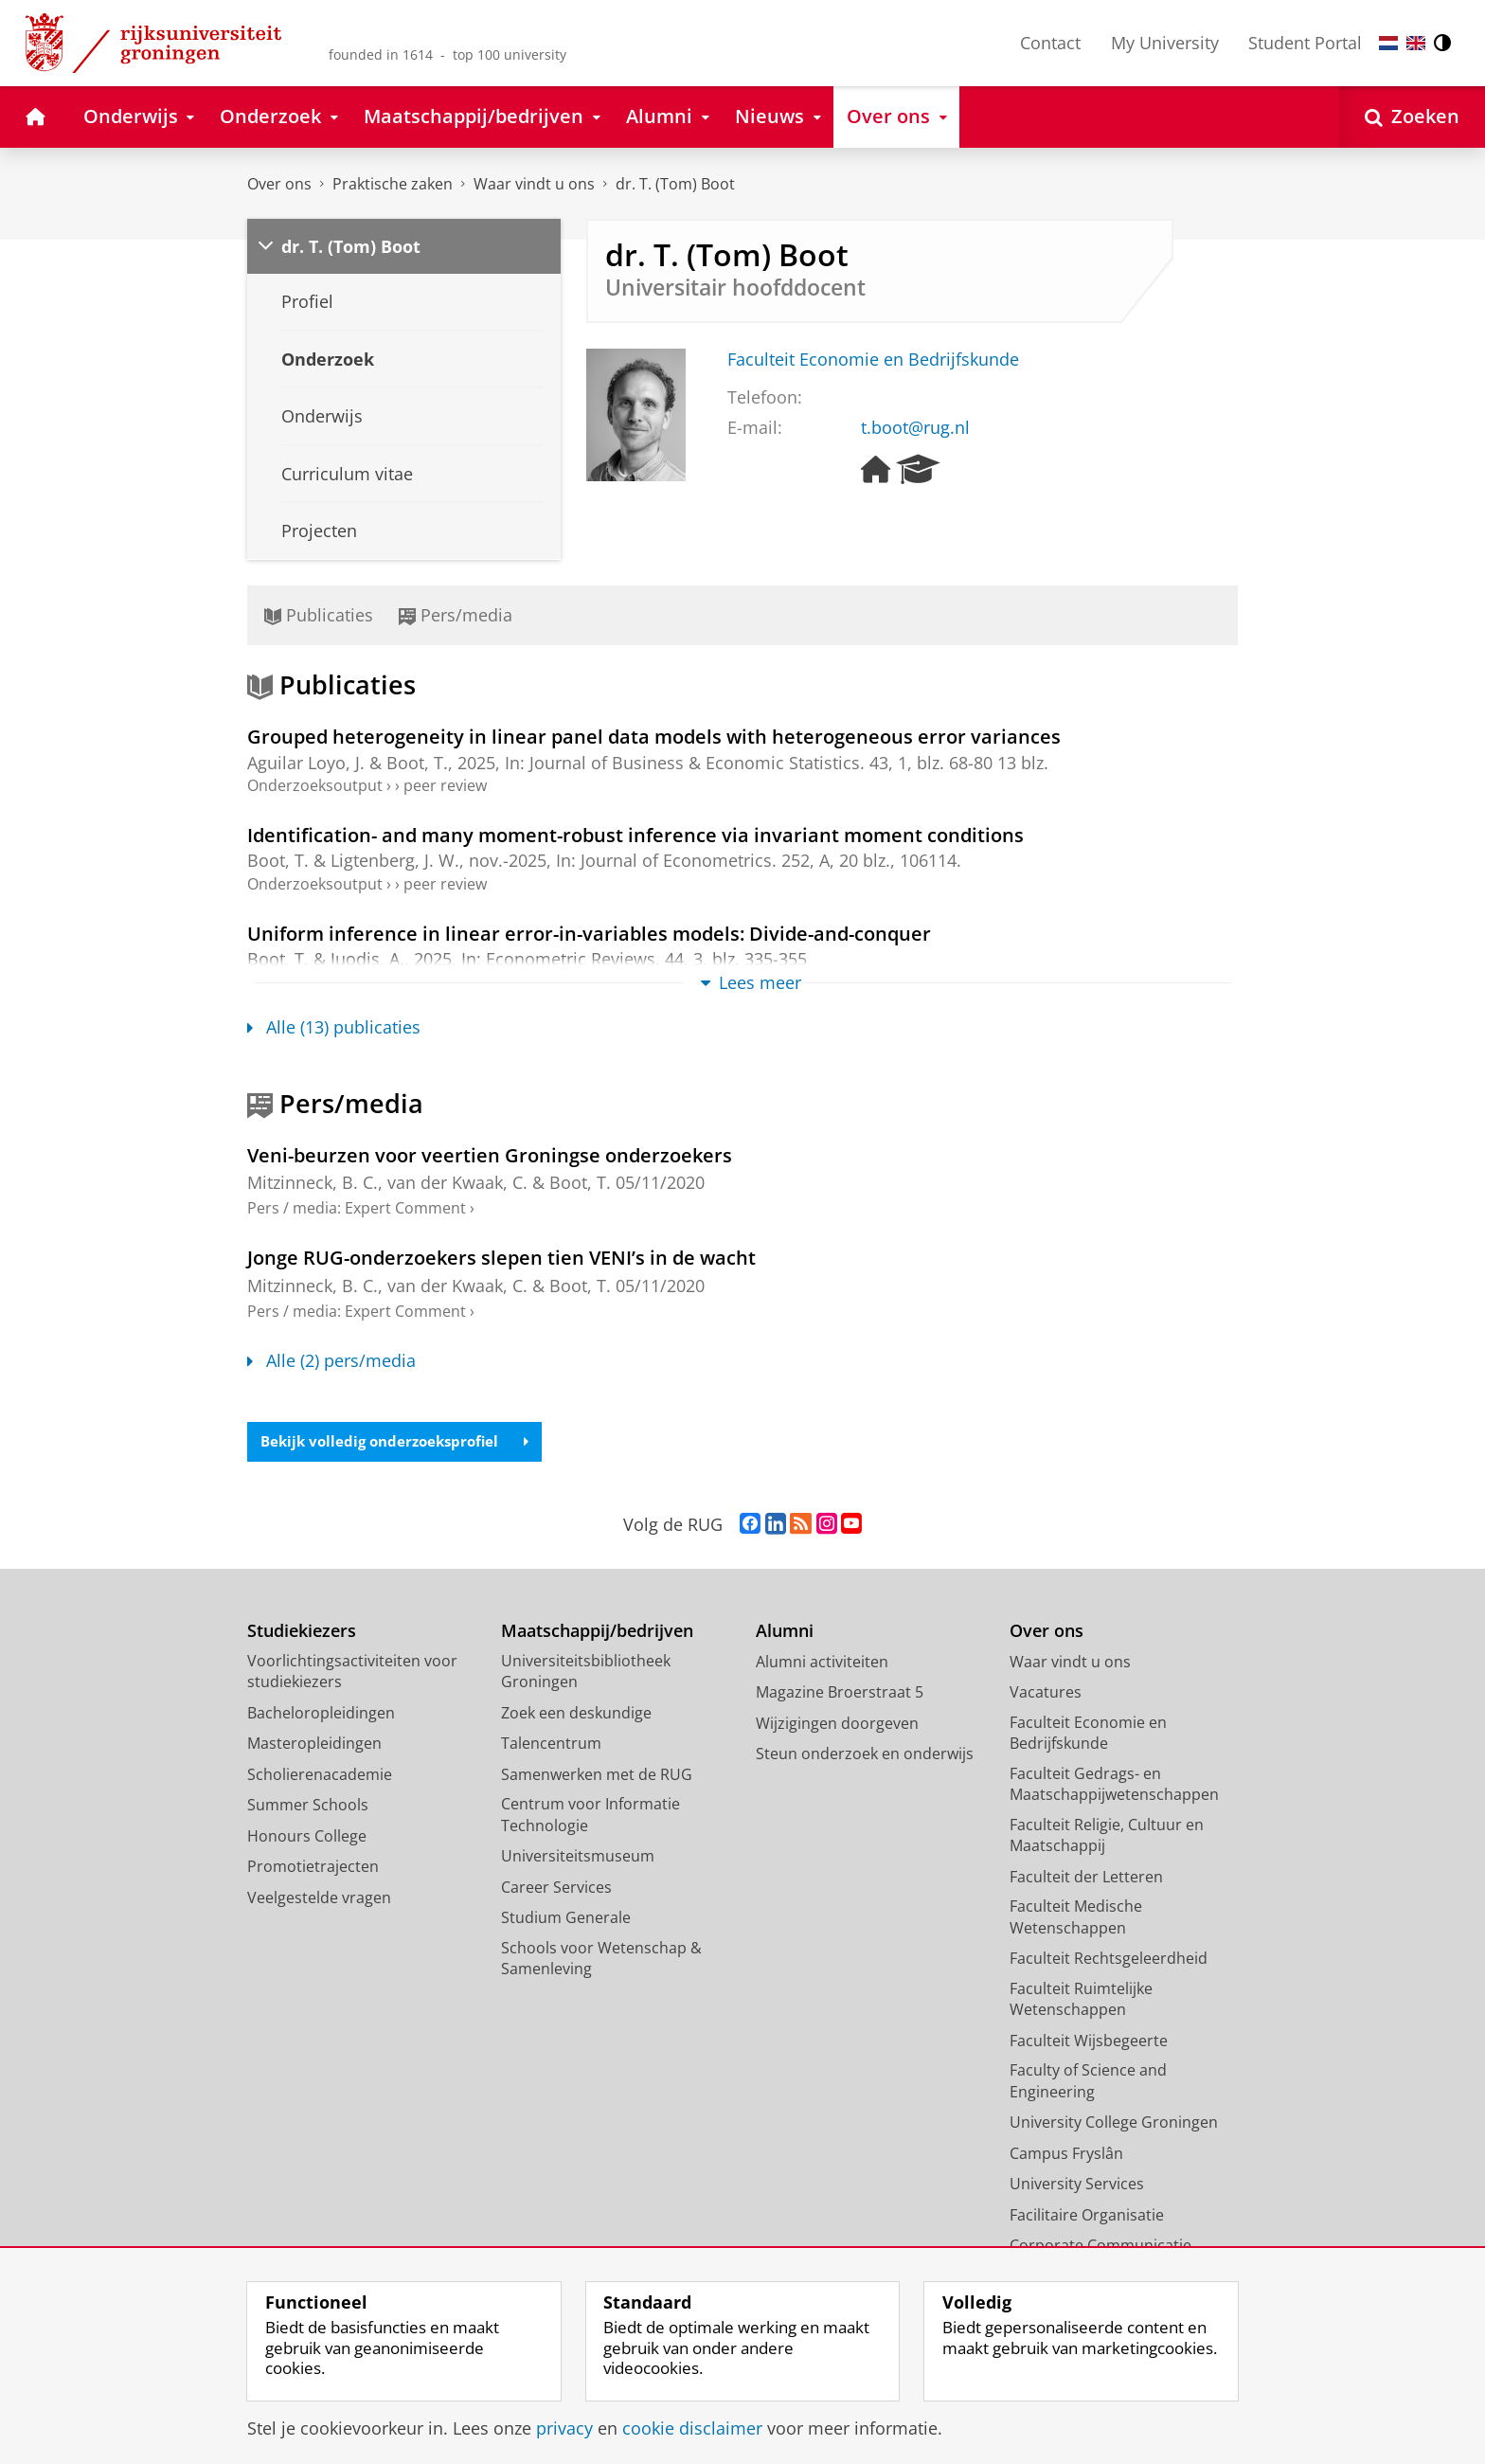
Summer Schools (307, 1806)
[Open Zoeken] (1412, 117)
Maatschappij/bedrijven (597, 1633)
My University (1165, 42)
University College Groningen (1114, 2123)
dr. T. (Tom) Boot (675, 183)
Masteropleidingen (314, 1745)
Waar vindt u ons (534, 183)
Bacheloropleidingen (321, 1714)
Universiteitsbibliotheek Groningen (586, 1673)
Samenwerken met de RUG (596, 1776)
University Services (1077, 2185)
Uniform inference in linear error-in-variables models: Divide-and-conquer (589, 933)
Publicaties (318, 614)
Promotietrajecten (313, 1868)
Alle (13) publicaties (333, 1027)
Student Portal (1305, 42)
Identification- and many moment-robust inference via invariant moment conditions (635, 834)
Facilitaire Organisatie (1087, 2216)
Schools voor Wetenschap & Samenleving (601, 1960)
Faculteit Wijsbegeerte (1089, 2042)
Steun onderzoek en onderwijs (865, 1755)
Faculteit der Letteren (1086, 1878)
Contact (1050, 42)
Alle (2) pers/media (331, 1360)
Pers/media (455, 614)
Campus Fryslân (1066, 2155)
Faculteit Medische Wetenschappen (1076, 1918)
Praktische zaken (392, 183)
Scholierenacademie (319, 1776)
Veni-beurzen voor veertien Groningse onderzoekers (489, 1155)
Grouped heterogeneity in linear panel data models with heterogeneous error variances (654, 736)
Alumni (785, 1633)
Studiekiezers (301, 1633)
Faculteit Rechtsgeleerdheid (1109, 1960)
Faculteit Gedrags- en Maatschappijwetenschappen (1114, 1786)
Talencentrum (551, 1745)
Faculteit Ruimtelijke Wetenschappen (1081, 2001)
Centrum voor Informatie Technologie (590, 1816)
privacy (564, 2428)
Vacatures (1046, 1693)
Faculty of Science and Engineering (1088, 2082)
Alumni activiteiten (822, 1663)
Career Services (556, 1889)
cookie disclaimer (692, 2428)
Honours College (307, 1837)
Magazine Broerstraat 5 (839, 1693)
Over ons (279, 183)
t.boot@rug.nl (915, 427)
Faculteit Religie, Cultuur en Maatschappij (1107, 1837)
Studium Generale (566, 1919)
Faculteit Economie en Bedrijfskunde (873, 359)
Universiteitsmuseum (577, 1857)
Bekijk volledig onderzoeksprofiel (402, 1442)
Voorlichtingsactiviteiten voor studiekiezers (352, 1673)
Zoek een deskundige (576, 1714)
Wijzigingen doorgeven (837, 1725)
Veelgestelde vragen (319, 1899)
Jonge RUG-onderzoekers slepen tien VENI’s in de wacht (501, 1257)
